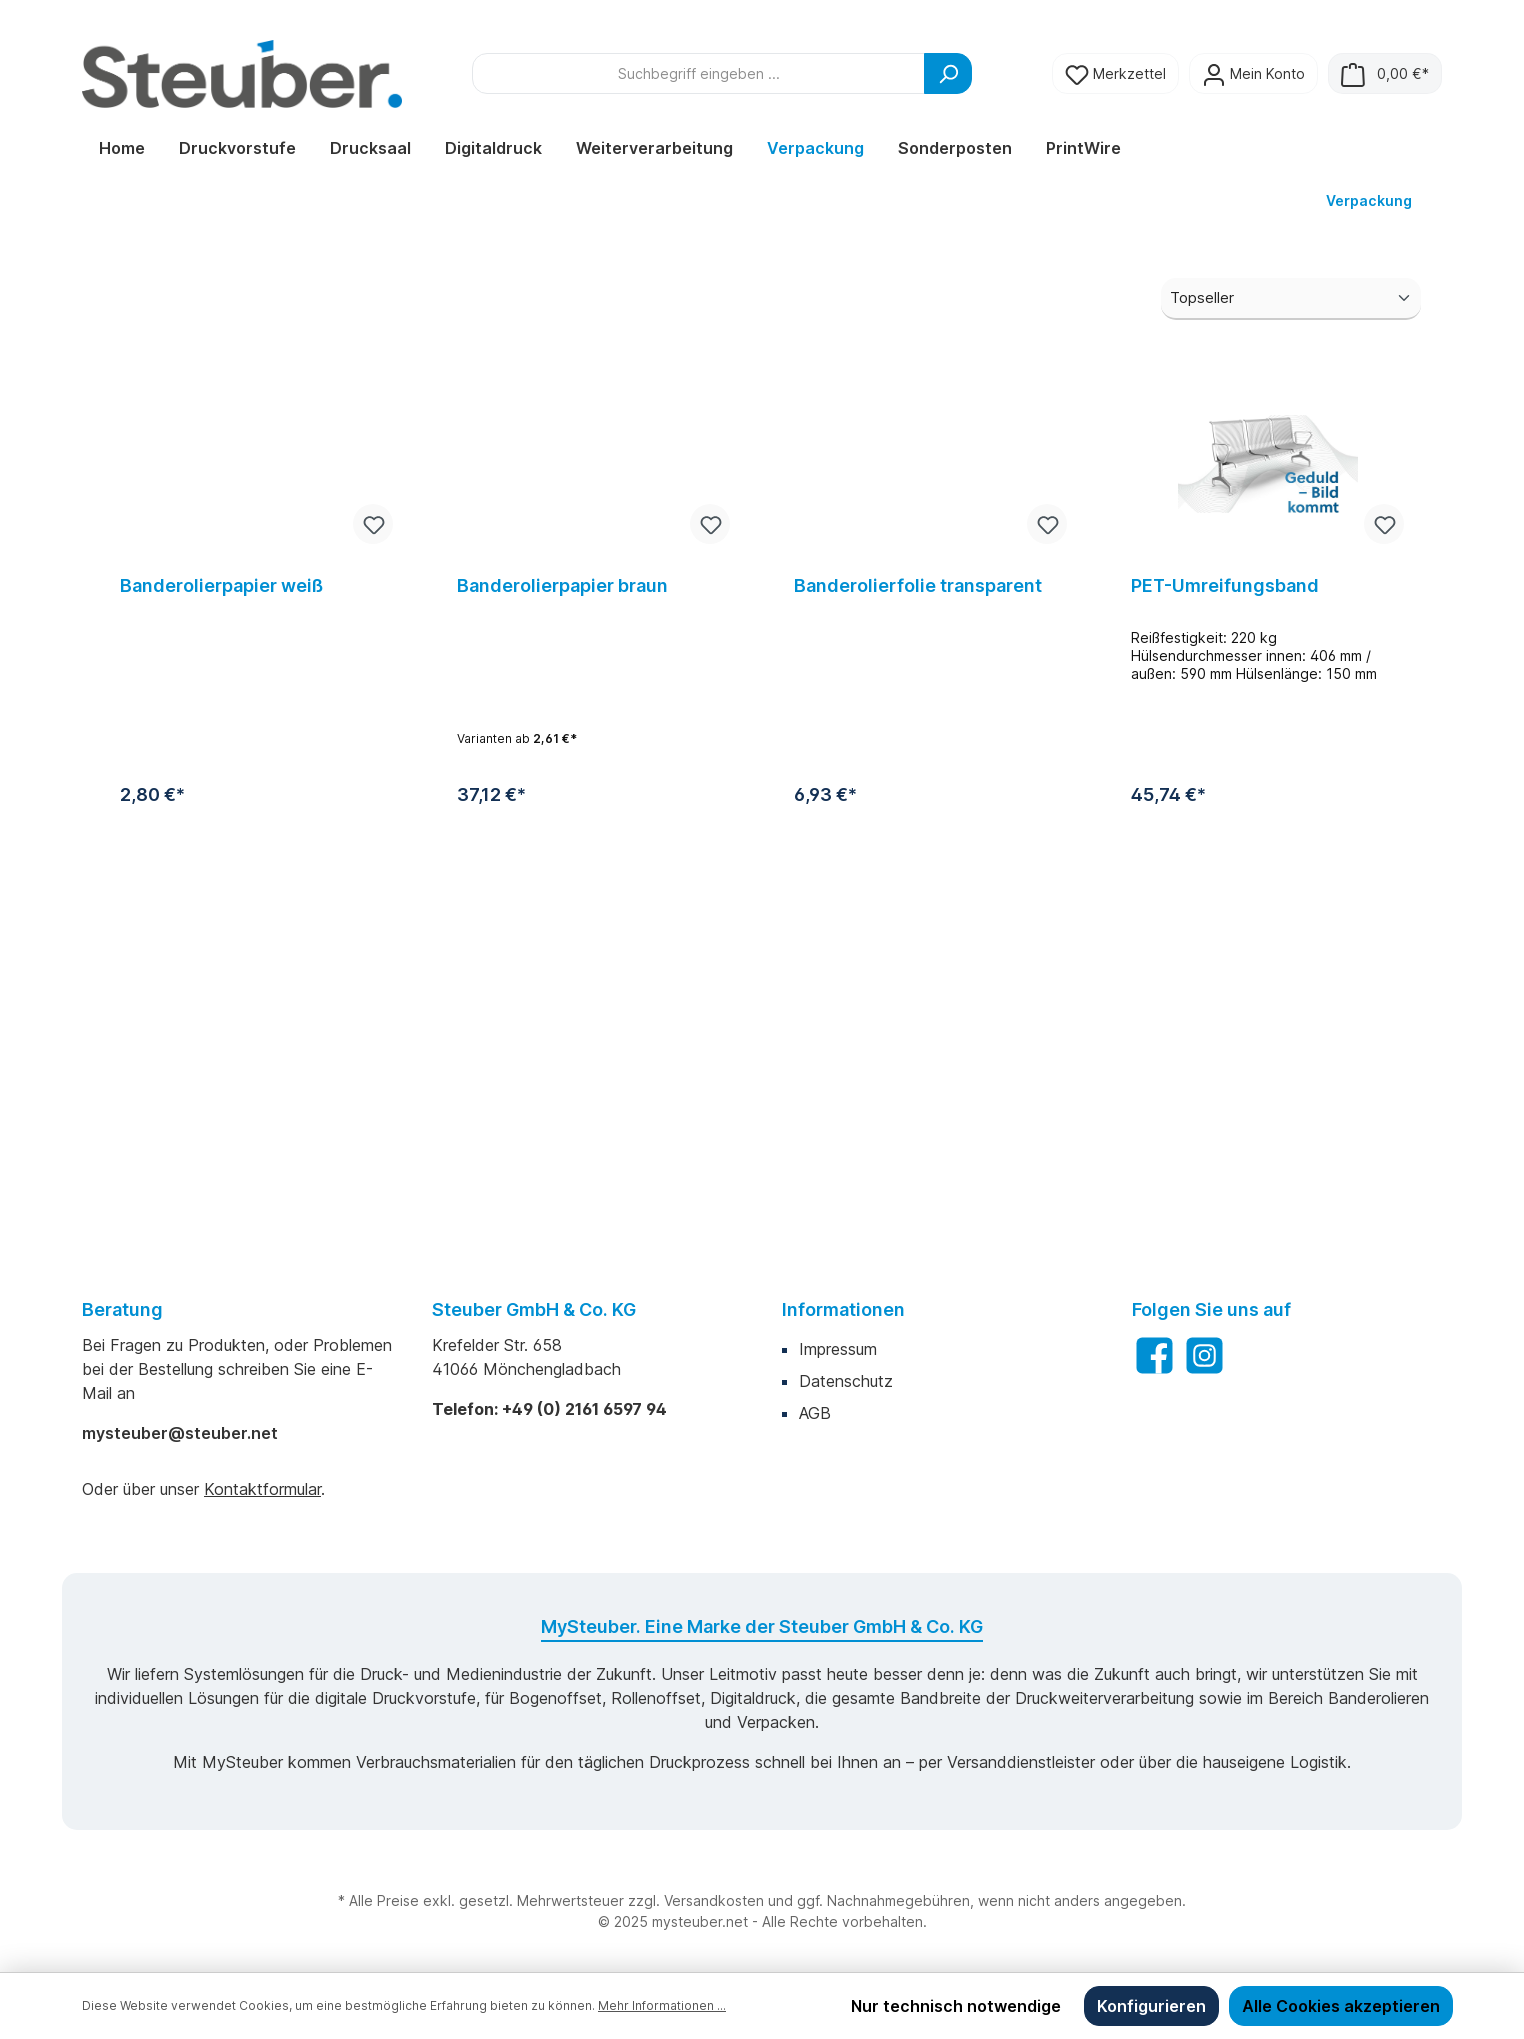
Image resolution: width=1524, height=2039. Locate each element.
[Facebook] (1154, 1355)
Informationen (843, 1309)
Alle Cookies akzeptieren (1341, 2006)
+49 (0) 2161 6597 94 (584, 1409)
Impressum (838, 1349)
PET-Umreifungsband (1225, 925)
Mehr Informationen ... (662, 2005)
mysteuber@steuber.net (180, 1433)
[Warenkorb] (1385, 73)
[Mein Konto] (1253, 73)
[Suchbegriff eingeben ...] (698, 73)
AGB (815, 1413)
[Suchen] (948, 73)
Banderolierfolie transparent (918, 925)
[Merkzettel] (1115, 73)
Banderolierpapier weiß (221, 925)
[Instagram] (1204, 1355)
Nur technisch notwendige (956, 2006)
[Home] (122, 148)
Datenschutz (846, 1381)
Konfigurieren (1151, 2006)
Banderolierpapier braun (562, 925)
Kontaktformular (262, 1489)
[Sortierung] (1291, 638)
